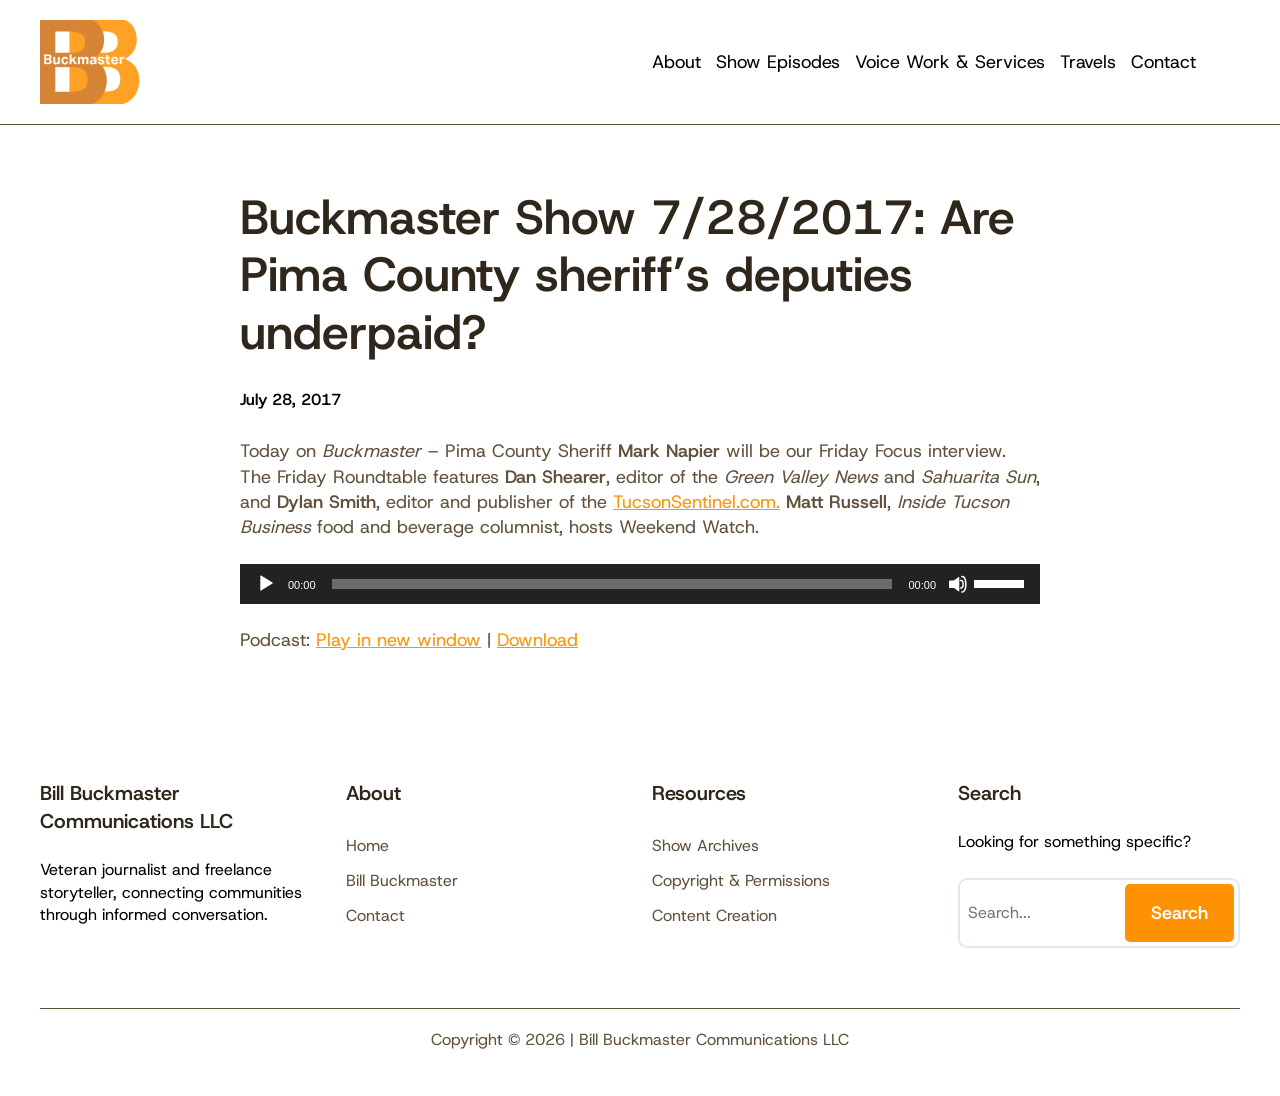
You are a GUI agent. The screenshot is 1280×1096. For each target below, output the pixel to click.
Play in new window (398, 640)
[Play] (266, 584)
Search (1179, 913)
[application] (640, 584)
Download (537, 640)
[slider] (612, 584)
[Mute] (958, 584)
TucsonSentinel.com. (696, 502)
